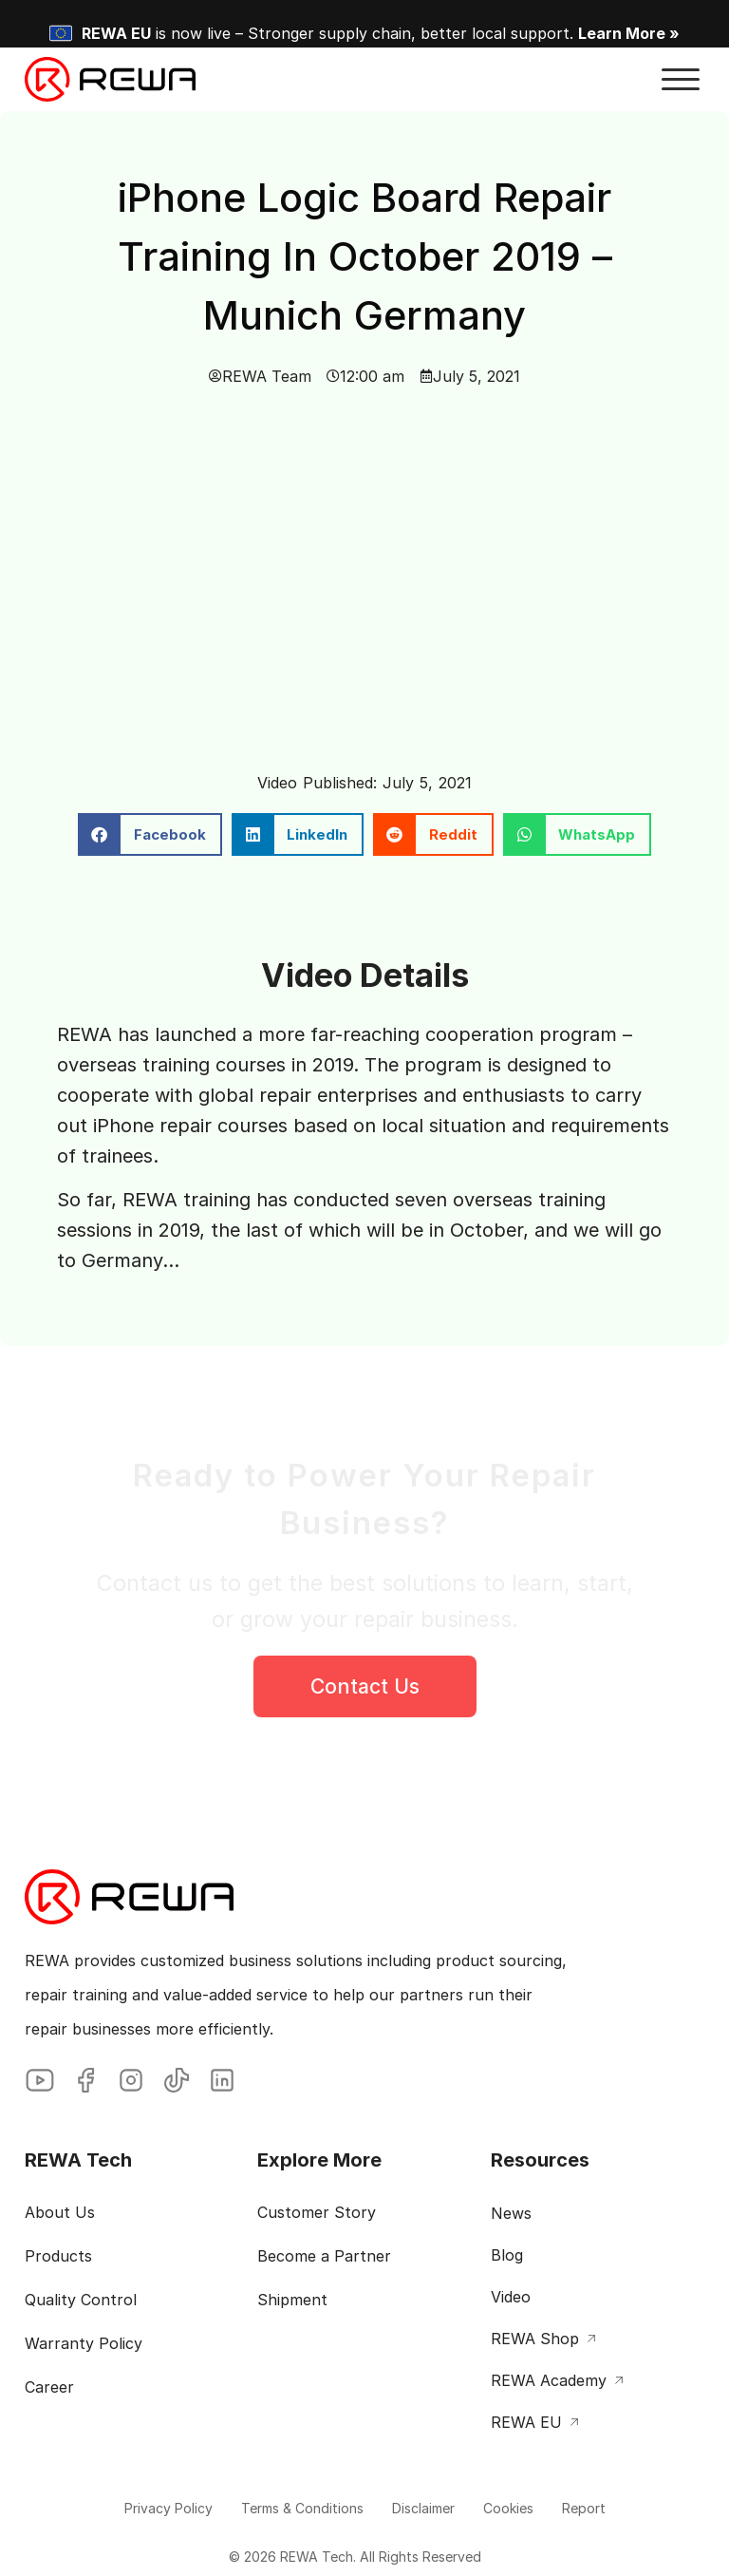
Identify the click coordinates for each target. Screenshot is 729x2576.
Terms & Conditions (302, 2508)
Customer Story (316, 2212)
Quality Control (81, 2299)
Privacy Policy (168, 2508)
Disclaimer (423, 2508)
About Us (60, 2212)
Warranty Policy (83, 2343)
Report (584, 2508)
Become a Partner (324, 2255)
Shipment (292, 2299)
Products (58, 2255)
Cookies (508, 2508)
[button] (680, 80)
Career (49, 2386)
